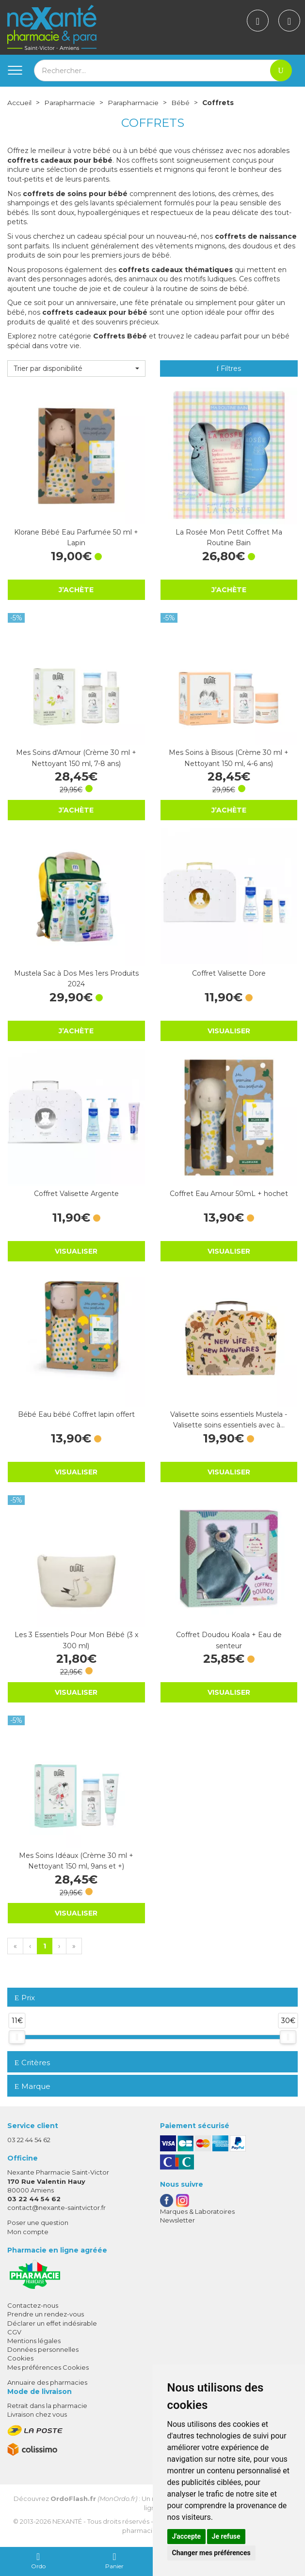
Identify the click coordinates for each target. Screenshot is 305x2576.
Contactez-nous (32, 2305)
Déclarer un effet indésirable (52, 2323)
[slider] (17, 2037)
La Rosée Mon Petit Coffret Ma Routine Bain (229, 537)
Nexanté (67, 2521)
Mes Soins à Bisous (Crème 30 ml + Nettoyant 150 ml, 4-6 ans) (229, 757)
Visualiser (229, 1030)
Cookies (20, 2358)
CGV (14, 2331)
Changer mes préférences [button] (211, 2553)
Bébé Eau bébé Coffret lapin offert (76, 1414)
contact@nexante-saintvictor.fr (56, 2207)
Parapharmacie (69, 102)
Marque (32, 2086)
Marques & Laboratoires (197, 2211)
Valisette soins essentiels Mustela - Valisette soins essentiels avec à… (228, 1419)
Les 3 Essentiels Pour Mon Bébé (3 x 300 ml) (76, 1640)
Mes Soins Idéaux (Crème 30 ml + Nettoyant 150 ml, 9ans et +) (76, 1860)
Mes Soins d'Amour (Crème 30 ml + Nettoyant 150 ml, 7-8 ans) (76, 757)
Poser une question (37, 2222)
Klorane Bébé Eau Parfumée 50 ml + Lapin (76, 537)
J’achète (76, 589)
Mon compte (27, 2231)
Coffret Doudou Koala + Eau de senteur (229, 1640)
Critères (32, 2062)
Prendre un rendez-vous (45, 2314)
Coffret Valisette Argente (76, 1193)
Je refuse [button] (226, 2536)
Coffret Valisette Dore (229, 972)
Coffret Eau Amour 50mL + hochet (229, 1193)
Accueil (19, 102)
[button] (76, 368)
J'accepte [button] (186, 2536)
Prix (25, 1997)
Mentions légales (34, 2340)
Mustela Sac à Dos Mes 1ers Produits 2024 (76, 978)
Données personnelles (43, 2349)
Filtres (228, 368)
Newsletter (177, 2219)
